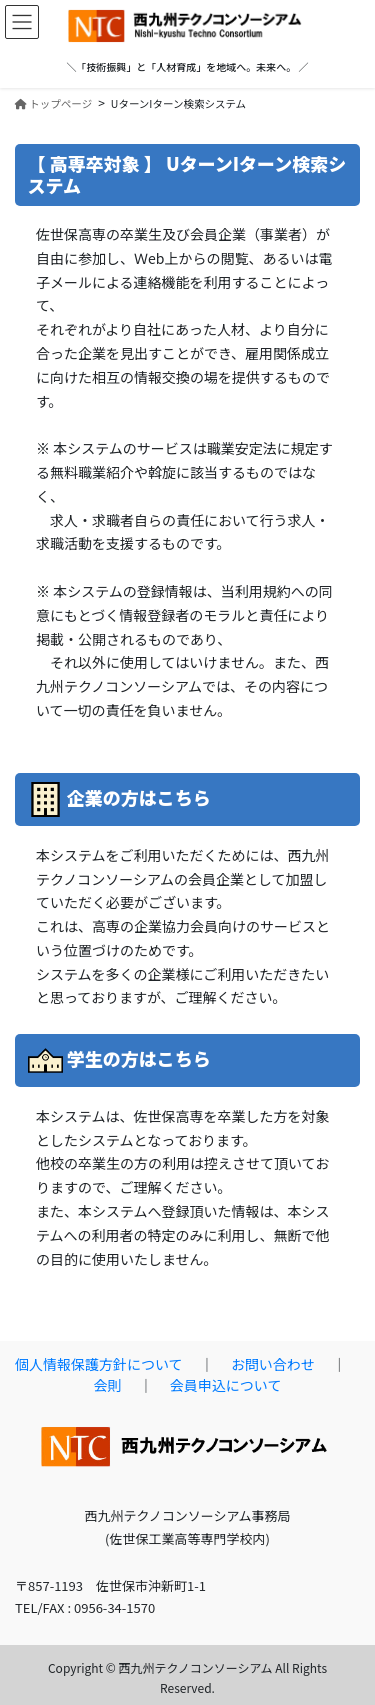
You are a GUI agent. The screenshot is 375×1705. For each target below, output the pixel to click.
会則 (108, 1385)
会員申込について (226, 1385)
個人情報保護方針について (99, 1364)
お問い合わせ (273, 1364)
